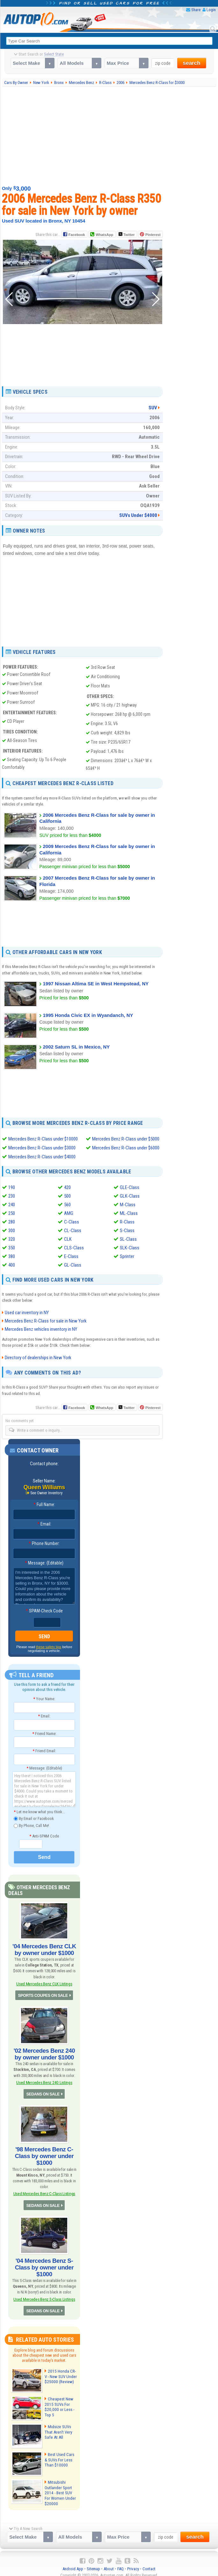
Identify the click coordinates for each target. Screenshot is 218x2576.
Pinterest (152, 235)
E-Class (71, 1256)
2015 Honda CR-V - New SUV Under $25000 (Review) (60, 2371)
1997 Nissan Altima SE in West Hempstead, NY (96, 983)
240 (11, 1204)
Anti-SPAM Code (44, 1836)
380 (11, 1256)
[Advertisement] (110, 135)
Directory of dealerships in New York (38, 1357)
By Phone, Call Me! (31, 1826)
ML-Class (129, 1213)
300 (11, 1230)
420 (67, 1187)
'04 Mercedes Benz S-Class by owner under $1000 (44, 2262)
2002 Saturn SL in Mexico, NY (76, 1046)
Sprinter (127, 1256)
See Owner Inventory (46, 1493)
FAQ (120, 2563)
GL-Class (72, 1265)
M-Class (127, 1204)
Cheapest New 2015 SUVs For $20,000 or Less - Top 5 (58, 2401)
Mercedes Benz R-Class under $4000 (42, 1157)
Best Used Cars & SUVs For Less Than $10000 (61, 2454)
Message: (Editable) (44, 1563)
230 (11, 1196)
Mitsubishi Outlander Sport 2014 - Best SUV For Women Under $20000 (61, 2487)
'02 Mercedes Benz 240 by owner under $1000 (44, 2052)
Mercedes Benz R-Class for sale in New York (46, 1321)
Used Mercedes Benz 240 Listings (44, 2080)
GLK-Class (130, 1196)
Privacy (133, 2563)
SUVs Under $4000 (138, 515)
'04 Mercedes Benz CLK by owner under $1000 (44, 1949)
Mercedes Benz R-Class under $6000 (125, 1148)
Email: (44, 1524)
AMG (68, 1213)
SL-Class (128, 1239)
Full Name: (44, 1504)
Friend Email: (44, 1750)
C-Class (71, 1221)
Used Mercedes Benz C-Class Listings (44, 2189)
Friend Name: (44, 1733)
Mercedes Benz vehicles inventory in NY (41, 1329)
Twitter (126, 234)
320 (11, 1239)
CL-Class (72, 1230)
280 (11, 1221)
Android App (72, 2563)
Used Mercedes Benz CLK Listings (44, 1982)
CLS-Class (74, 1247)
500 (67, 1196)
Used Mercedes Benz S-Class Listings (44, 2293)
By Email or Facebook (34, 1818)
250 (11, 1213)
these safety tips (49, 1647)
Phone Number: (44, 1543)
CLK (68, 1239)
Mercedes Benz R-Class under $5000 (125, 1139)
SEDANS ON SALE (43, 2092)
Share (195, 9)
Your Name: (44, 1698)
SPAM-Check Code (44, 1610)
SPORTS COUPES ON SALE (43, 1994)
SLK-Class (129, 1247)
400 (11, 1265)
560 (67, 1204)
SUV (153, 408)
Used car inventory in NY (27, 1312)
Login (211, 9)
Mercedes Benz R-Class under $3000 (42, 1148)
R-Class (127, 1221)
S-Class (127, 1230)
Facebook (77, 235)
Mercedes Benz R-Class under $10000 (43, 1139)
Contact (149, 2563)
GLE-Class (129, 1187)
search (191, 63)
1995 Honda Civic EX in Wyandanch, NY (88, 1015)
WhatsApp (104, 235)
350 (11, 1247)
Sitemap (93, 2563)
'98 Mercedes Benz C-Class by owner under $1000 (44, 2153)
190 (11, 1187)
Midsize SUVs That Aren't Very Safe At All (58, 2426)
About (109, 2563)
